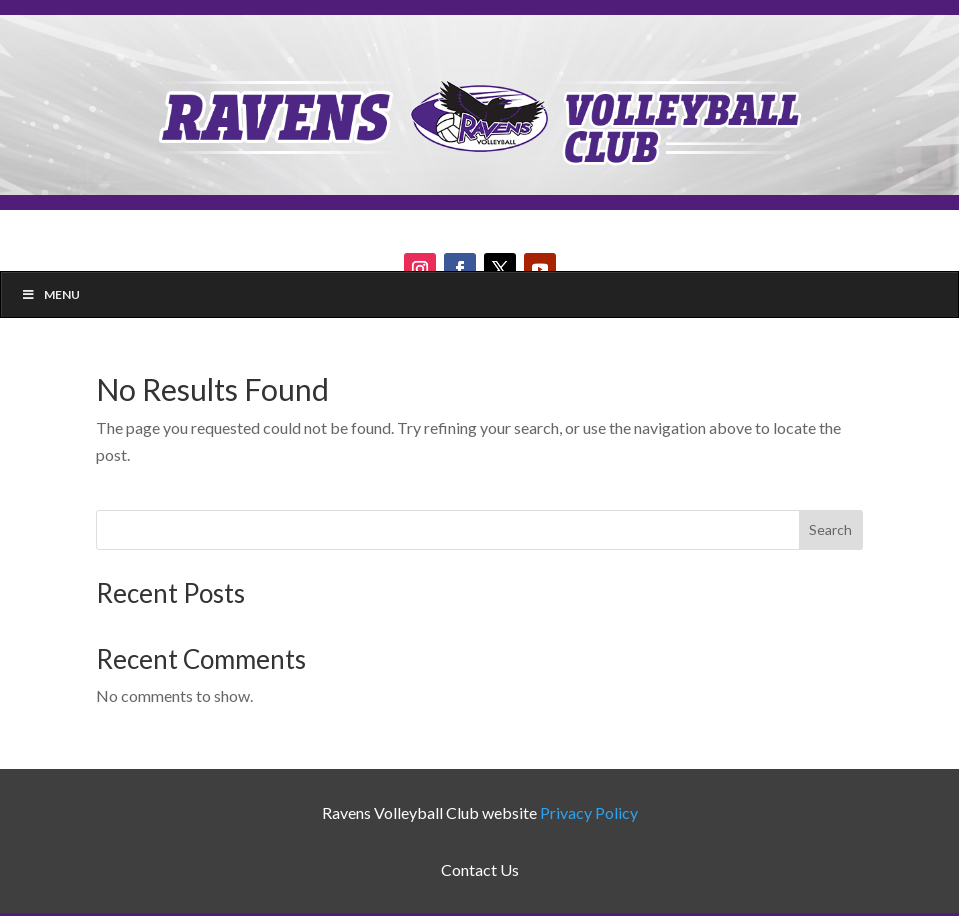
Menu (50, 294)
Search (830, 529)
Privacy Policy (589, 812)
